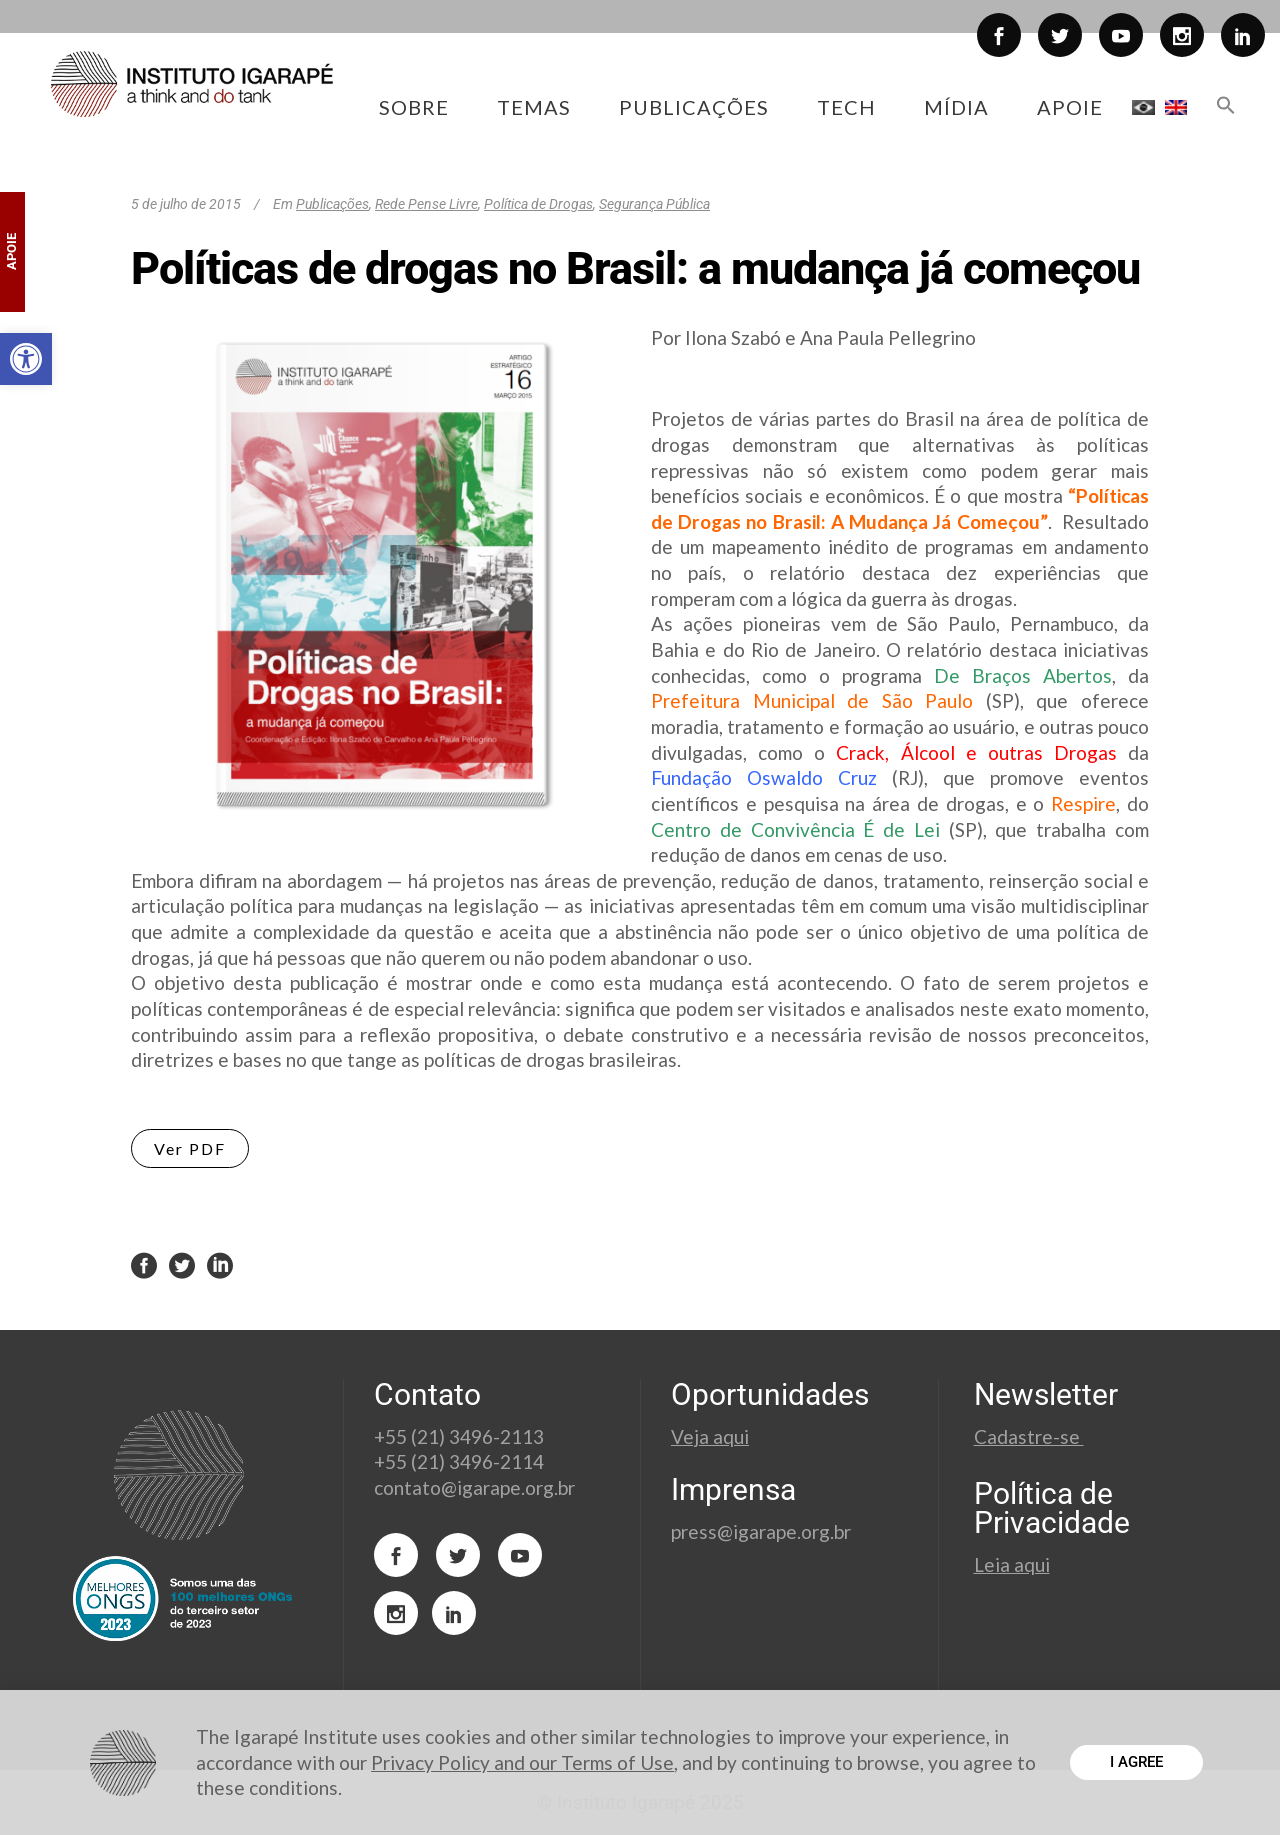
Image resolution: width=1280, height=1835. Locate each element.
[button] (26, 359)
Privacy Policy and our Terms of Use (522, 1762)
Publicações (332, 204)
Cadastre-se (1029, 1436)
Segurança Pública (654, 204)
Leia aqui (1012, 1564)
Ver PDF (190, 1148)
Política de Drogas (538, 204)
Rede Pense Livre (426, 204)
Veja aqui (710, 1436)
